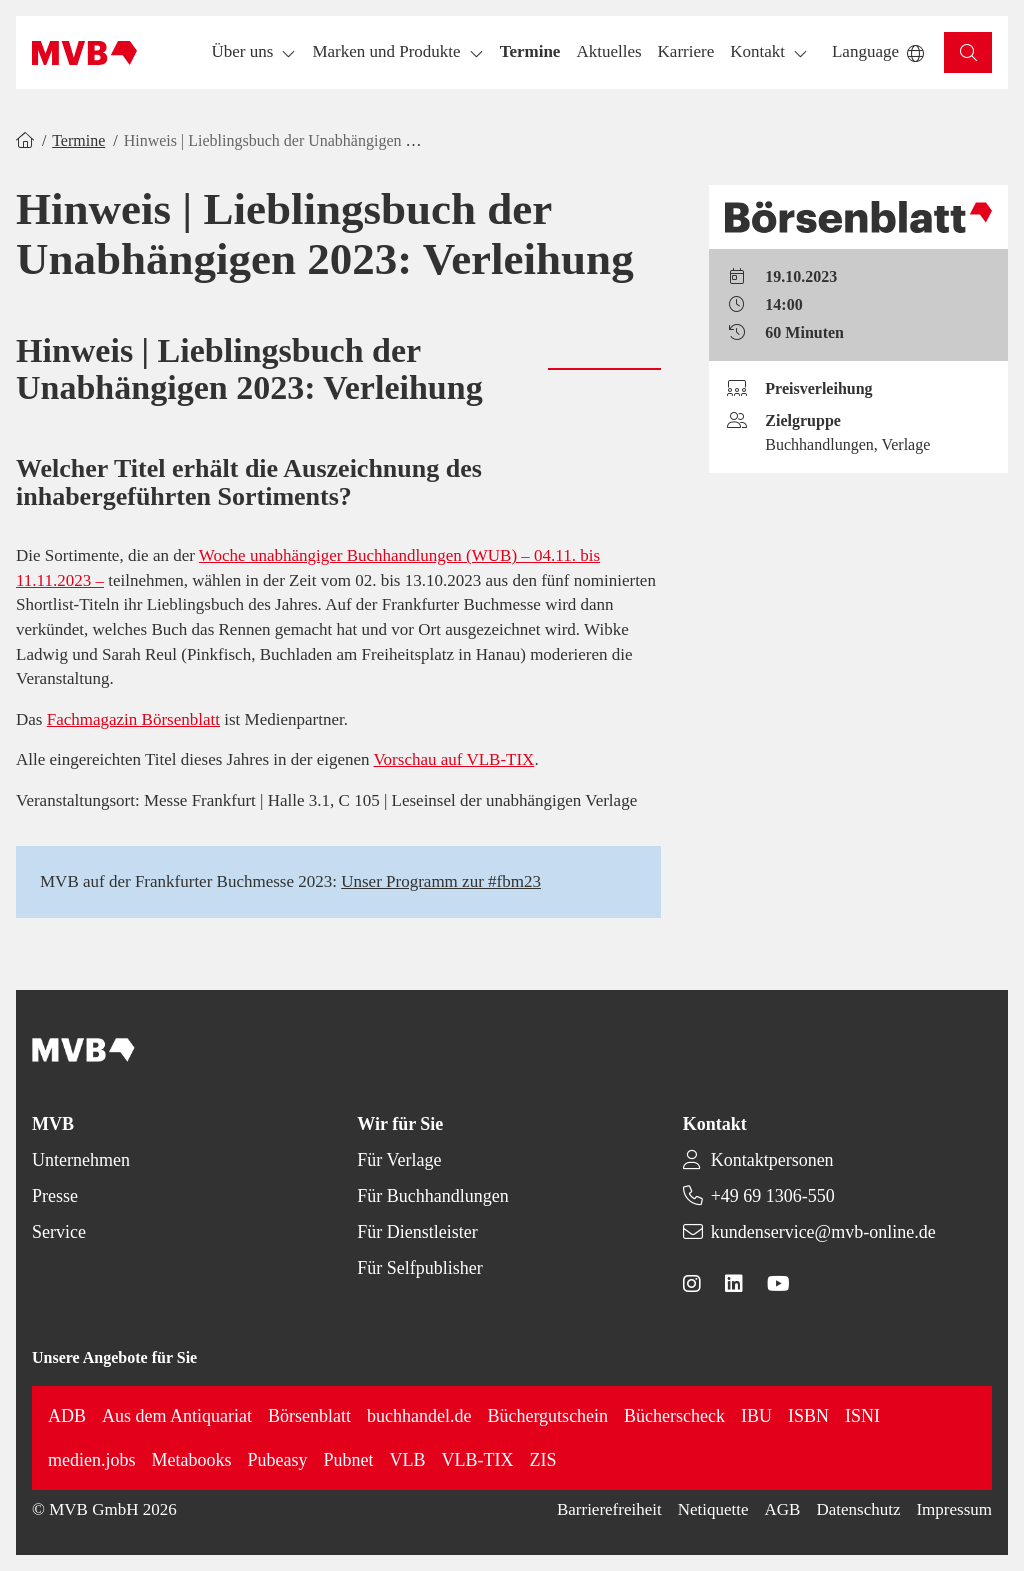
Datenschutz (858, 1509)
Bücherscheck (674, 1416)
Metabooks (192, 1460)
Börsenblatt (309, 1416)
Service (59, 1232)
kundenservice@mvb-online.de (823, 1232)
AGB (783, 1509)
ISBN (808, 1416)
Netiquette (713, 1509)
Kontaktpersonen (772, 1160)
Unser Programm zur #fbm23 (441, 881)
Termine (78, 140)
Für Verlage (399, 1160)
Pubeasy (278, 1460)
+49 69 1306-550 (773, 1196)
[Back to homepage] (84, 53)
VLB (408, 1460)
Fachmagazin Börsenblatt (133, 719)
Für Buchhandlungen (432, 1196)
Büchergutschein (547, 1416)
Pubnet (349, 1460)
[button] (530, 52)
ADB (67, 1416)
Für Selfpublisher (420, 1268)
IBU (756, 1416)
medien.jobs (92, 1460)
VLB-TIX (478, 1460)
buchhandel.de (419, 1416)
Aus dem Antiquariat (177, 1416)
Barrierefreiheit (609, 1509)
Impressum (954, 1509)
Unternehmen (81, 1160)
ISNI (862, 1416)
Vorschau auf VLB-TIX (454, 759)
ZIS (543, 1460)
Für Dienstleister (417, 1232)
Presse (55, 1196)
